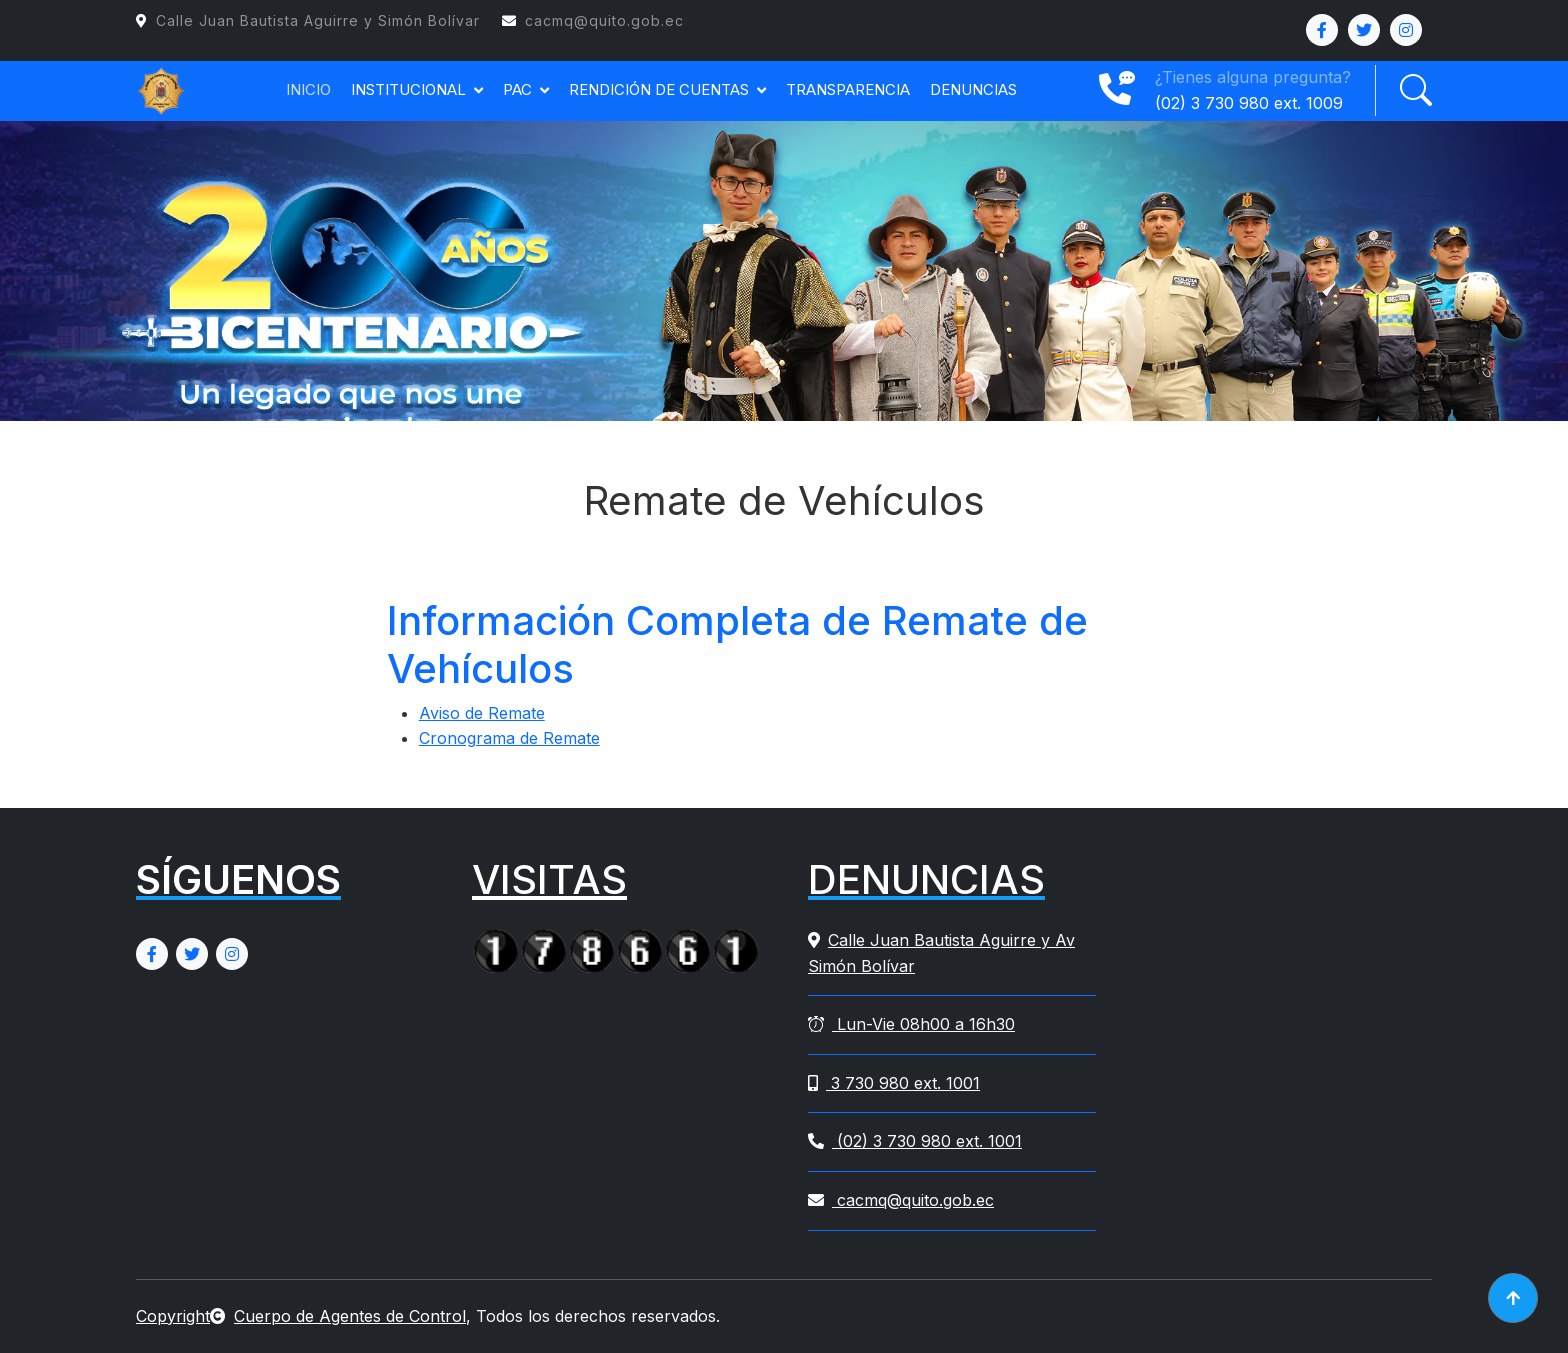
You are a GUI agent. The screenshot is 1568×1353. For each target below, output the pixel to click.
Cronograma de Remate (509, 738)
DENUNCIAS (973, 89)
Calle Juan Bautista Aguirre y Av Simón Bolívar (941, 953)
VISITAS (549, 879)
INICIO (308, 89)
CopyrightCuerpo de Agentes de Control (301, 1316)
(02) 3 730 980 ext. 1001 (915, 1141)
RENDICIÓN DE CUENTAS (659, 89)
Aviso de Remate (482, 713)
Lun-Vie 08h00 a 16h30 (911, 1024)
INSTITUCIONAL (408, 89)
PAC (517, 89)
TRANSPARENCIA (848, 89)
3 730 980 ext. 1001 (894, 1083)
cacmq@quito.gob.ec (901, 1200)
